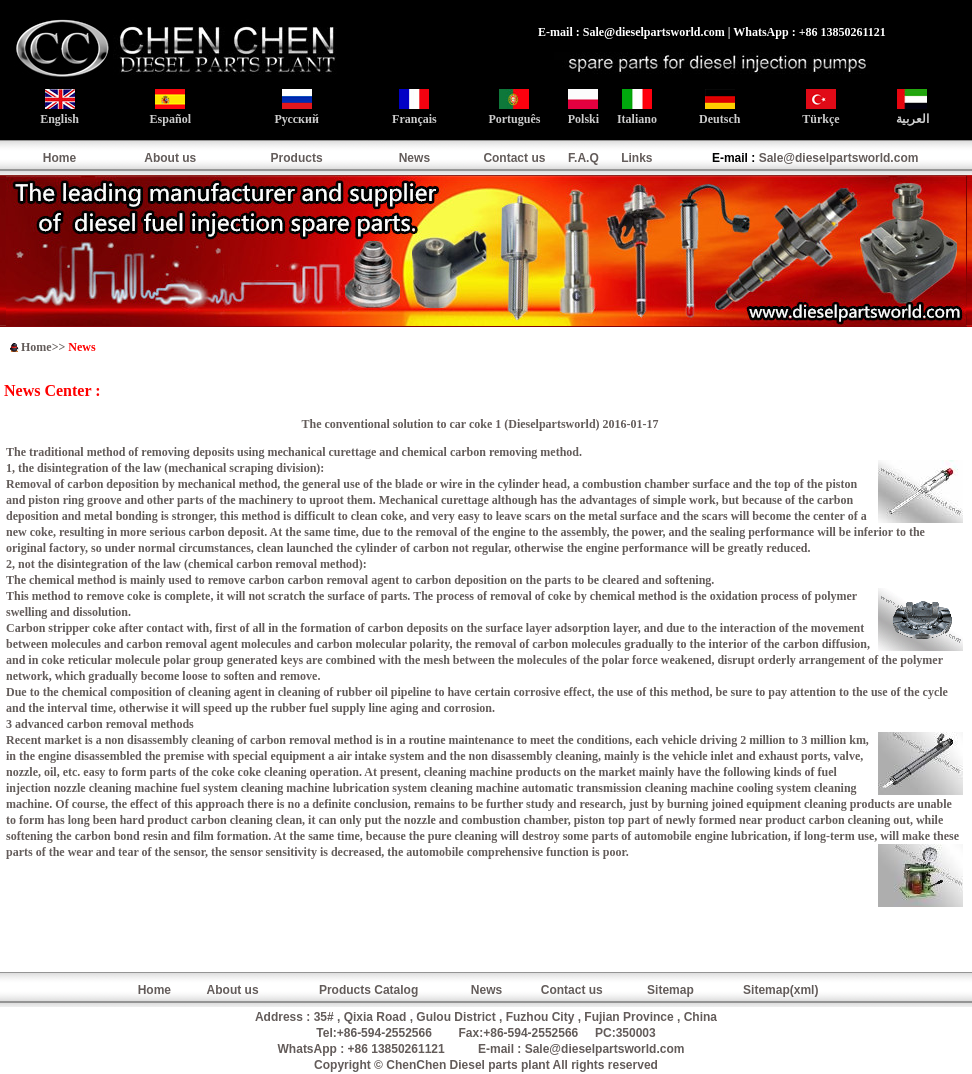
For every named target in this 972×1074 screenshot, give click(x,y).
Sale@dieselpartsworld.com (839, 158)
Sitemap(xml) (780, 990)
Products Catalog (368, 990)
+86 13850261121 (396, 1049)
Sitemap (670, 990)
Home (59, 158)
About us (170, 158)
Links (636, 158)
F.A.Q (583, 158)
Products (297, 158)
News (414, 158)
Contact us (514, 158)
